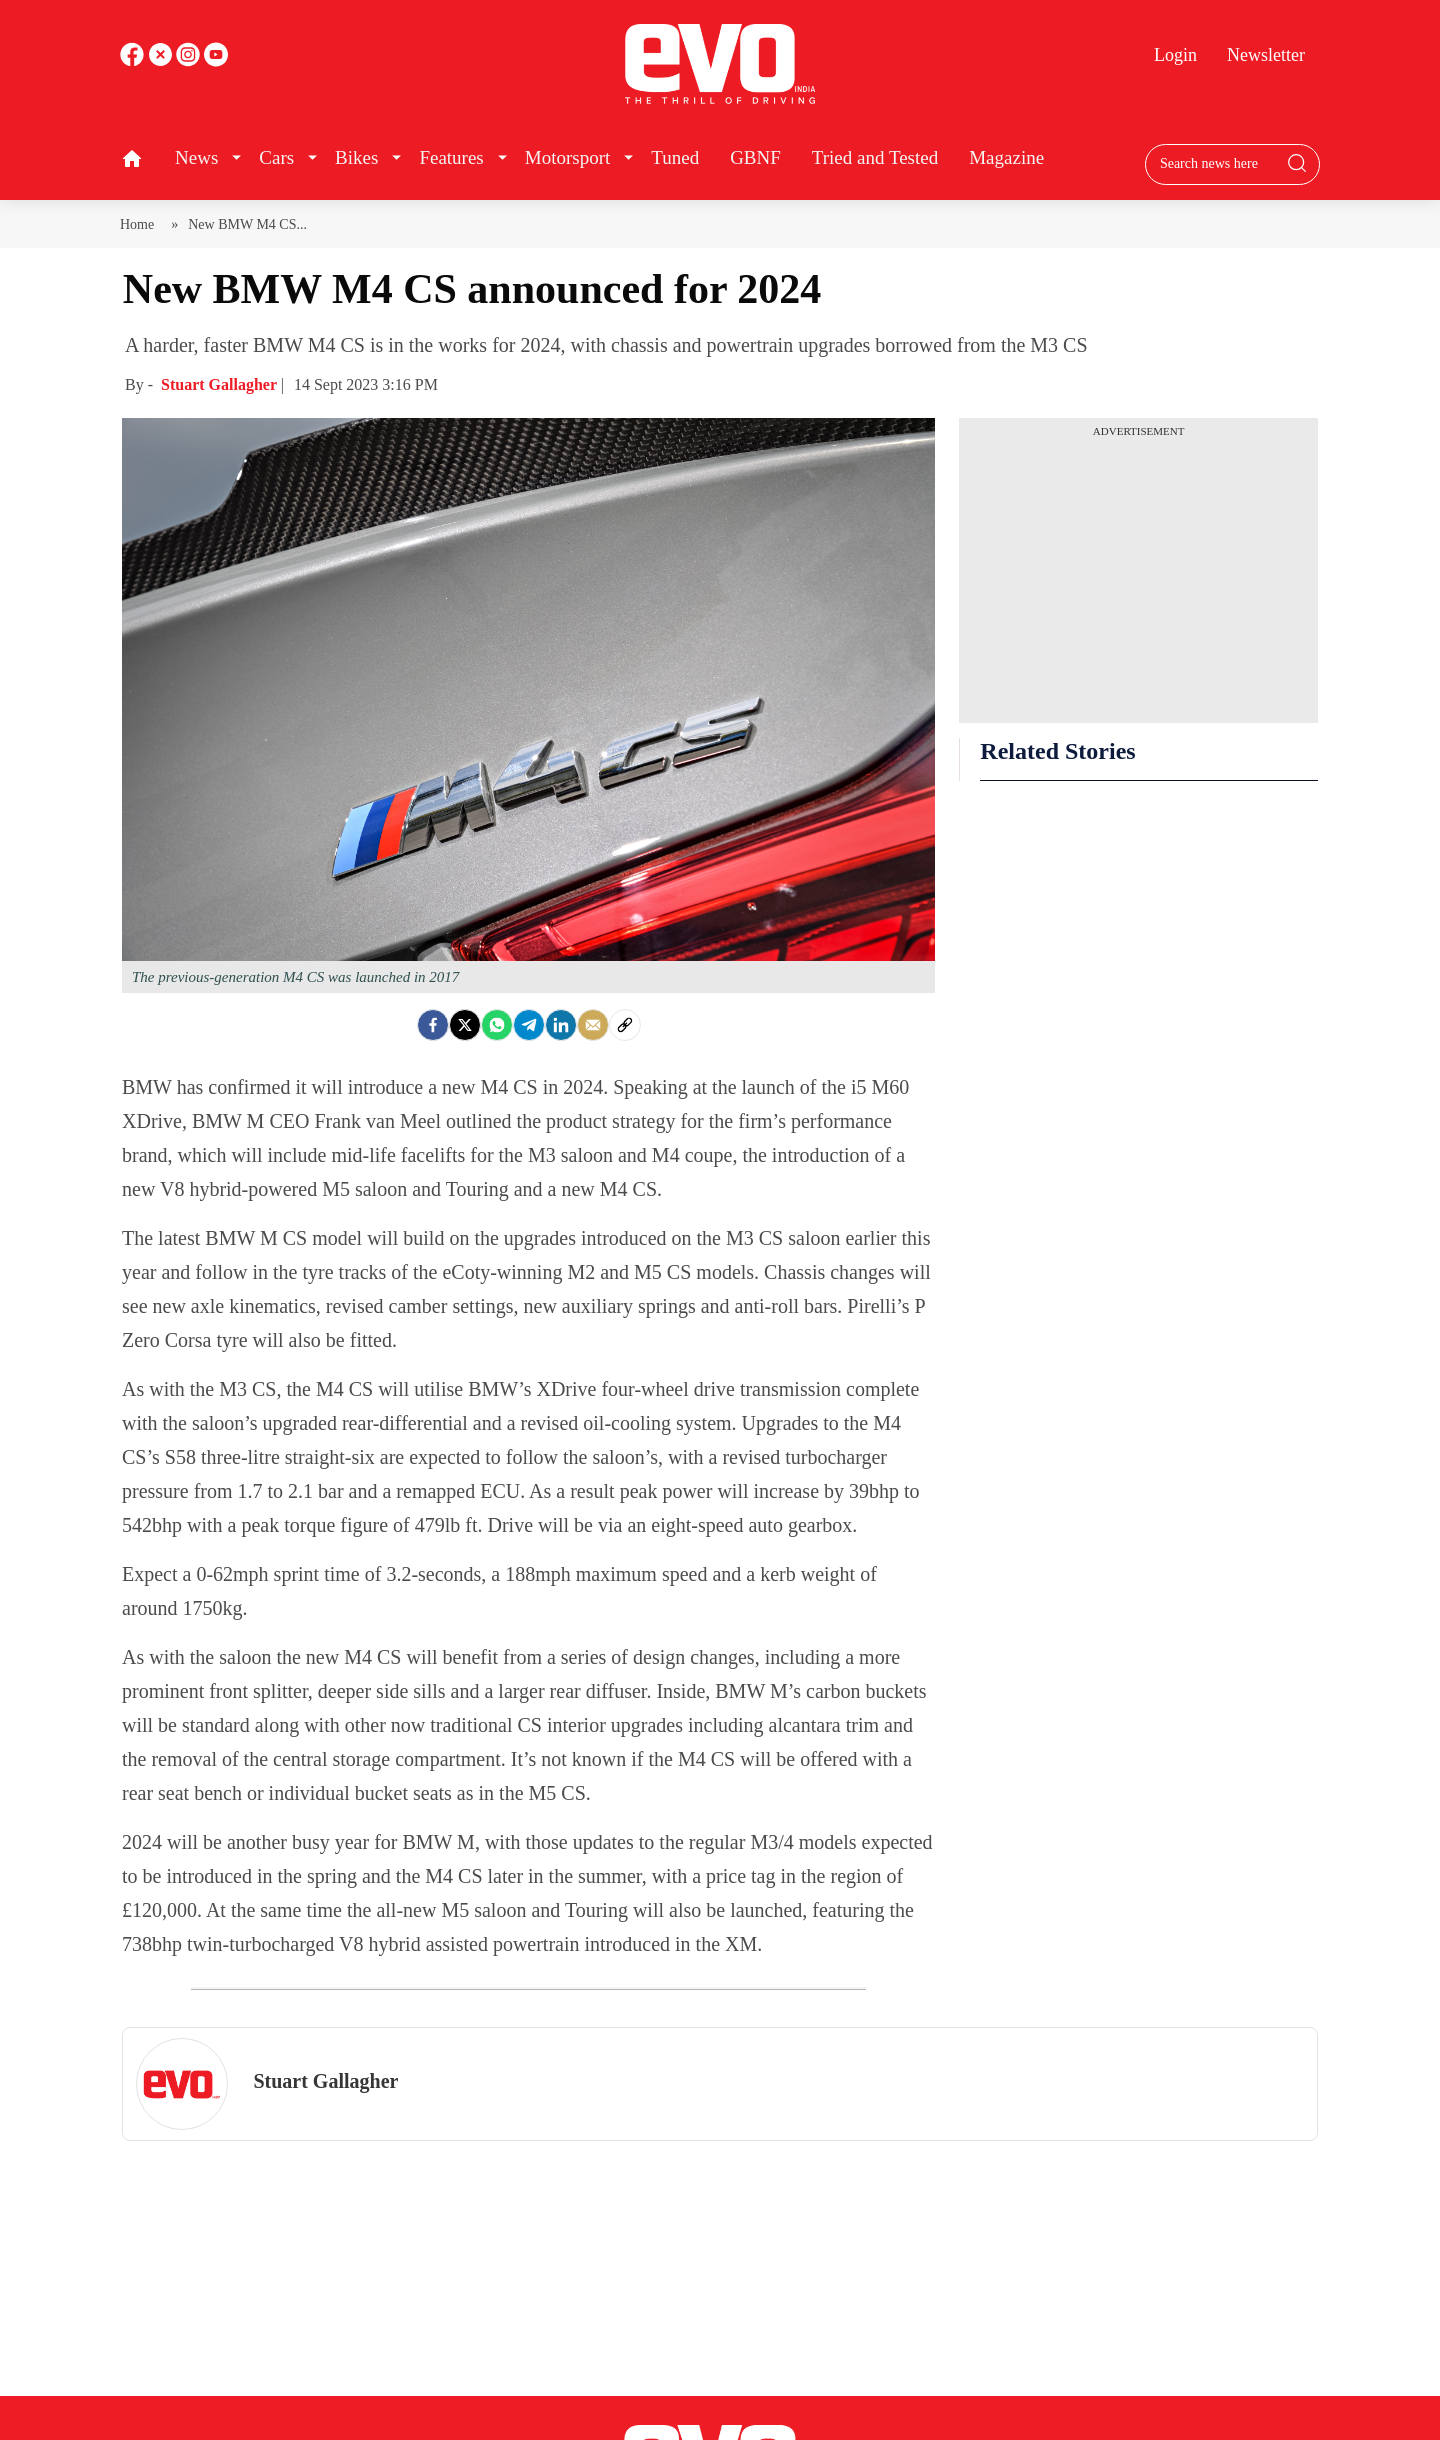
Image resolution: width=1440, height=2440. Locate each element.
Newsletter (1266, 55)
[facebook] (134, 61)
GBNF (755, 157)
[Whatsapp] (497, 1025)
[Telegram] (529, 1025)
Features (451, 157)
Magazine (1006, 157)
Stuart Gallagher (221, 384)
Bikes (356, 157)
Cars (276, 157)
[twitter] (162, 61)
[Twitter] (465, 1025)
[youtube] (190, 61)
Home (140, 224)
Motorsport (568, 157)
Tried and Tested (875, 157)
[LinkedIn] (561, 1025)
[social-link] (625, 1025)
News (196, 157)
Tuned (675, 157)
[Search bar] (1217, 164)
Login (1175, 55)
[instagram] (216, 61)
